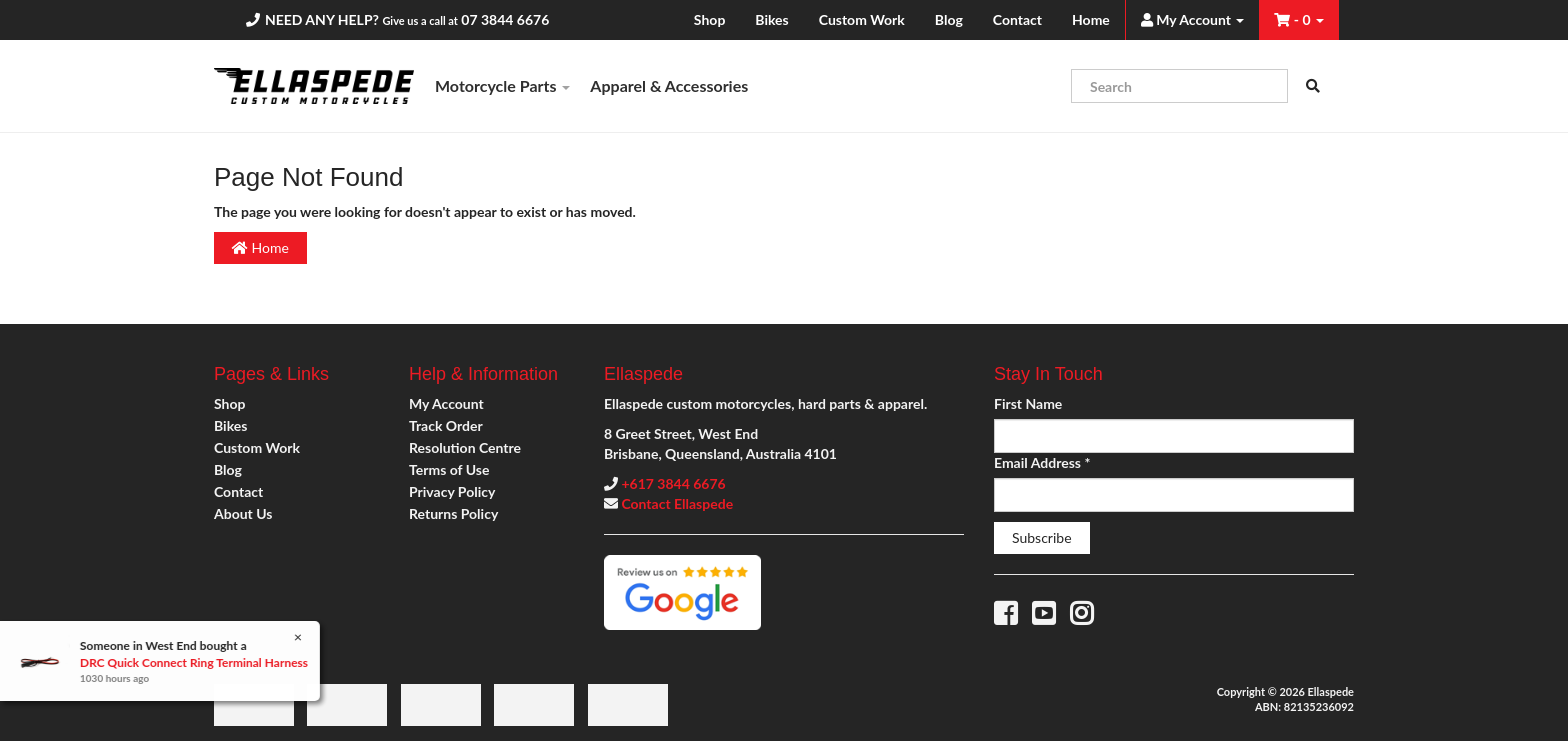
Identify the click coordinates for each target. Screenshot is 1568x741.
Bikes (771, 19)
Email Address (1042, 462)
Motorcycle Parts (502, 85)
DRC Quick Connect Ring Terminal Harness (193, 662)
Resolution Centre (465, 447)
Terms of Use (449, 469)
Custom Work (862, 19)
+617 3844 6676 (673, 483)
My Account (446, 403)
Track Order (446, 425)
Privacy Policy (452, 491)
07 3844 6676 (505, 19)
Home (1091, 19)
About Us (243, 513)
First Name (1028, 403)
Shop (709, 19)
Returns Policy (453, 513)
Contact (1017, 19)
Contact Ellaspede (677, 503)
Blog (949, 19)
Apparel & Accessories (669, 85)
